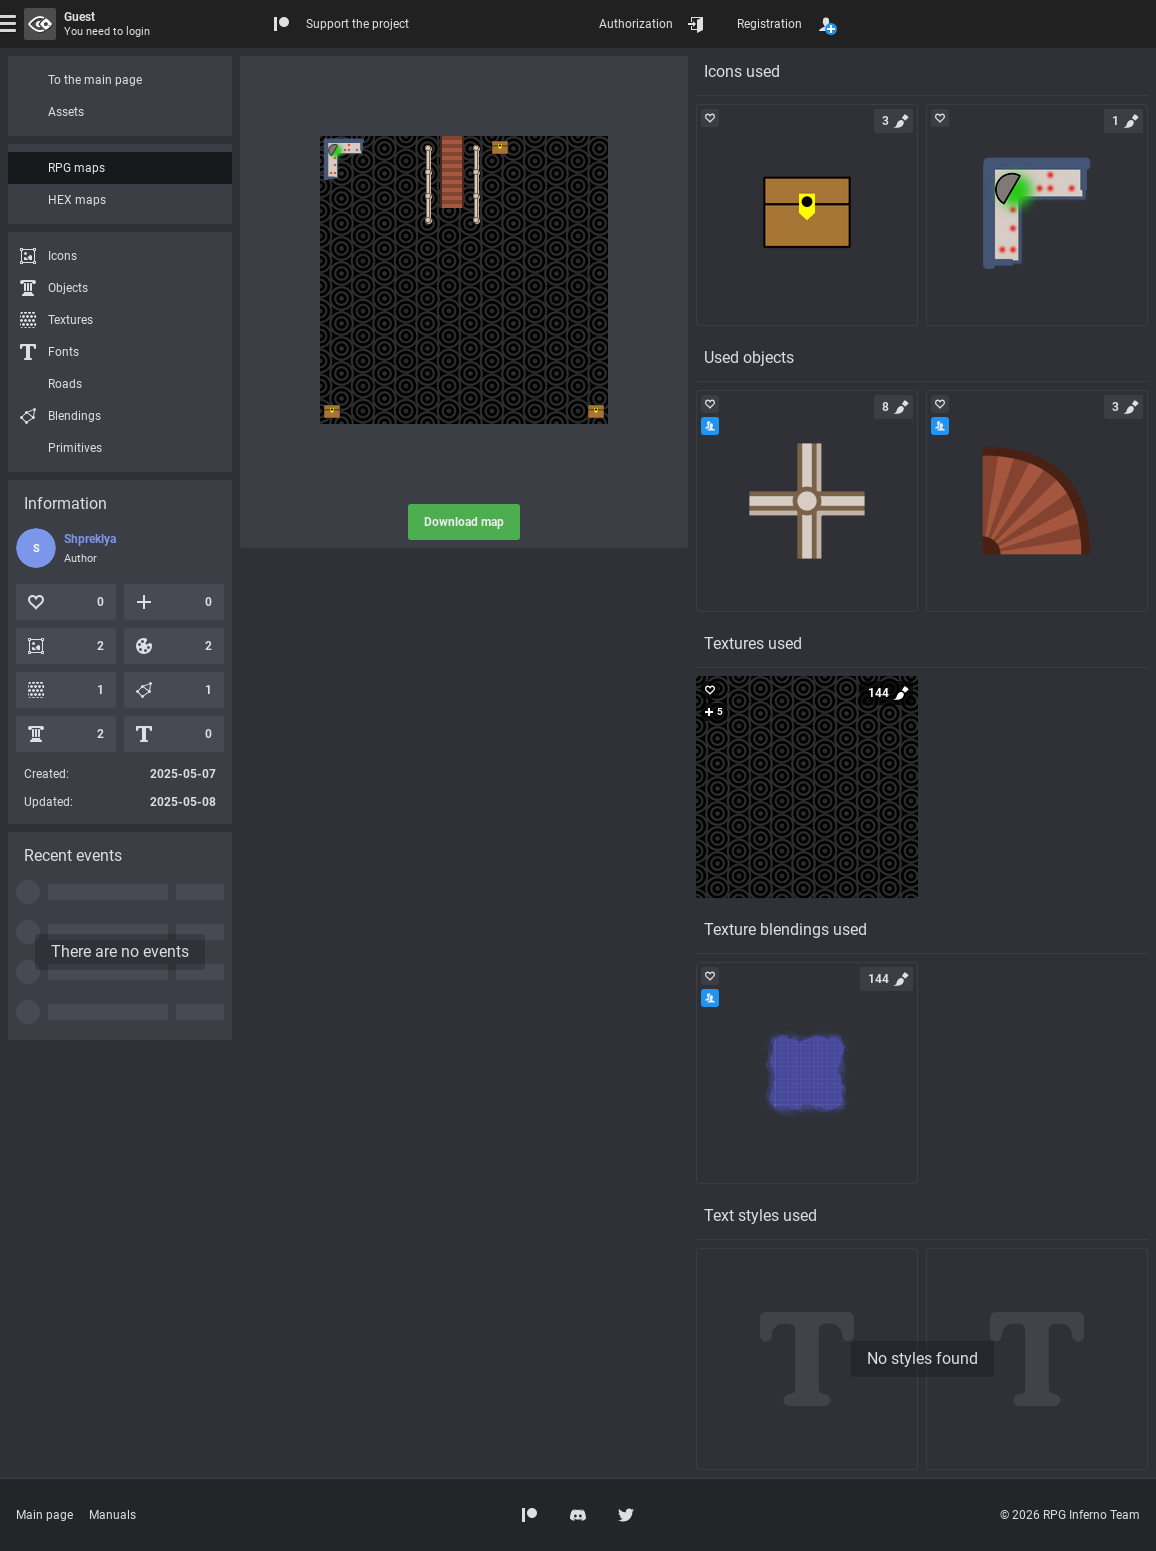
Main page (44, 1515)
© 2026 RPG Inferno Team (1070, 1515)
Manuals (112, 1515)
